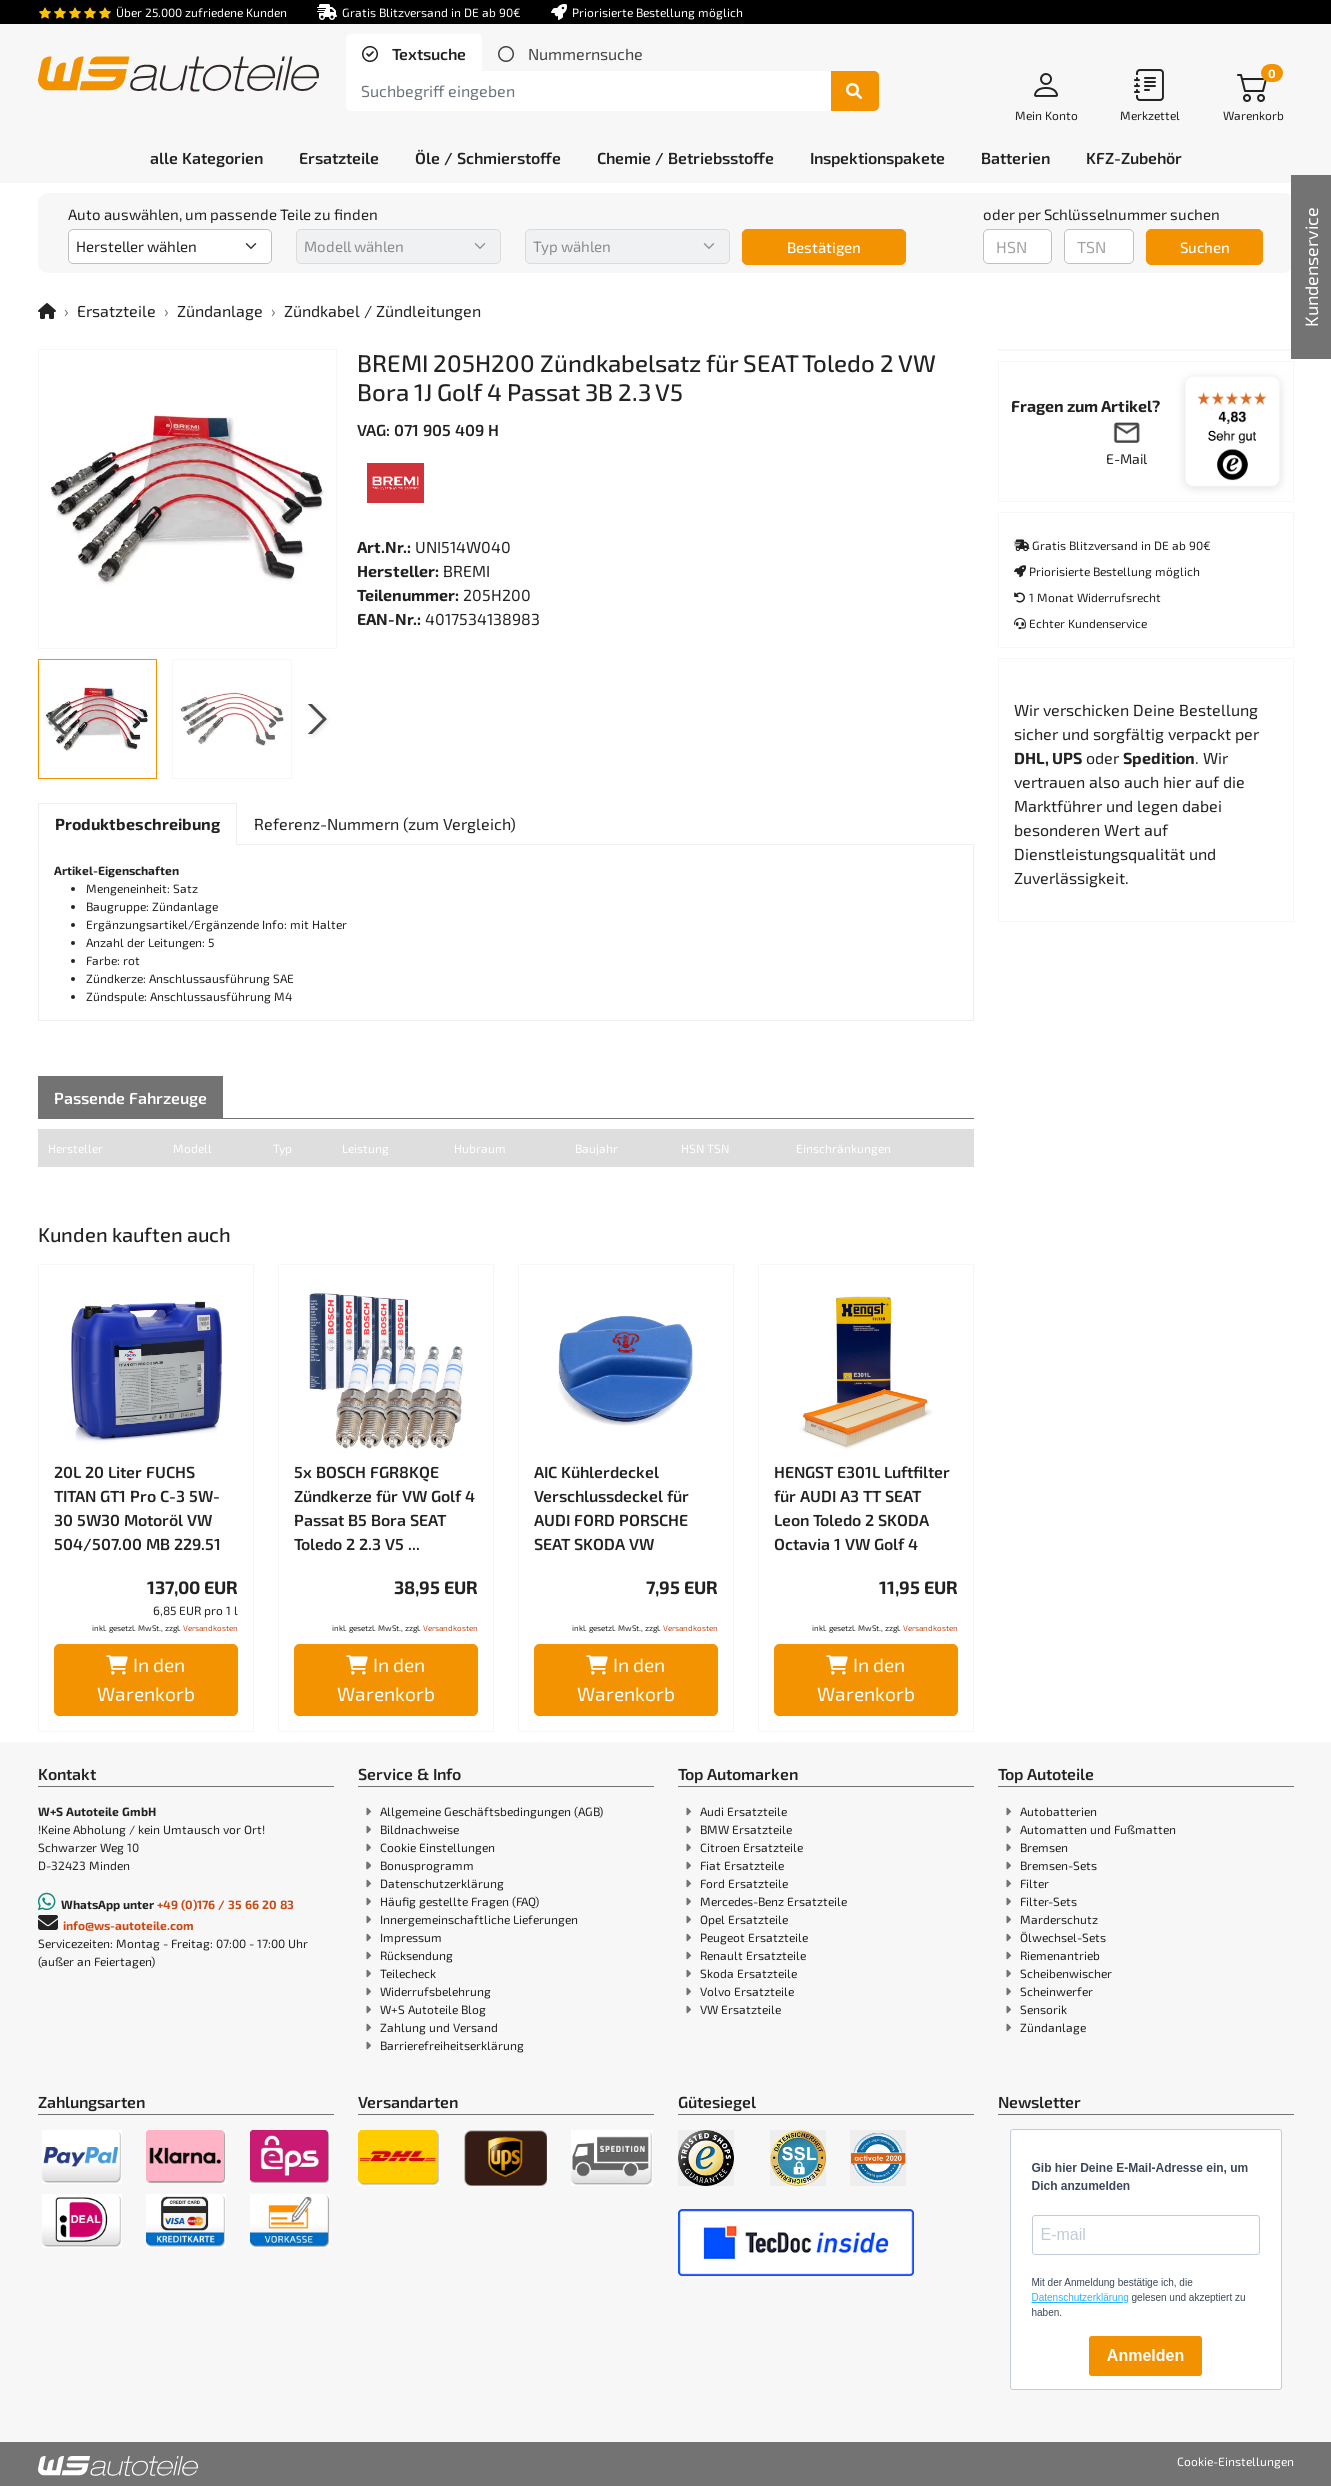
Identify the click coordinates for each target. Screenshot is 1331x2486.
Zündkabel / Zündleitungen (382, 310)
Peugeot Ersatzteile (754, 1937)
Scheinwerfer (1056, 1991)
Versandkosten (210, 1628)
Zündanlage (220, 310)
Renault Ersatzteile (753, 1955)
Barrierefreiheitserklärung (452, 2045)
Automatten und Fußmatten (1098, 1829)
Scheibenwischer (1066, 1973)
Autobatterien (1058, 1811)
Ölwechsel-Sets (1063, 1937)
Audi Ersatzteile (743, 1811)
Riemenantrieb (1060, 1955)
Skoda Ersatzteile (748, 1973)
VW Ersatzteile (740, 2009)
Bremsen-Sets (1058, 1865)
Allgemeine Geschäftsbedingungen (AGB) (491, 1811)
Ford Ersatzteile (744, 1883)
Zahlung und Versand (439, 2027)
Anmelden (1145, 2355)
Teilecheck (408, 1973)
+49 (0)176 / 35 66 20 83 (225, 1904)
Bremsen (1044, 1847)
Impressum (411, 1937)
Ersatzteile (116, 310)
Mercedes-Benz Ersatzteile (773, 1901)
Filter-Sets (1048, 1901)
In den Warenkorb (146, 1679)
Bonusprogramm (427, 1865)
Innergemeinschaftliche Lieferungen (479, 1919)
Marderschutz (1059, 1919)
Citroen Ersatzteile (751, 1847)
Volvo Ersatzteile (747, 1991)
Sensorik (1043, 2009)
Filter (1034, 1883)
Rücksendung (416, 1955)
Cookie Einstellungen (437, 1847)
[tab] (414, 54)
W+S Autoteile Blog (433, 2009)
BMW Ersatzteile (746, 1829)
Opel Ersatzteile (744, 1919)
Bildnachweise (419, 1829)
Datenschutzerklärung (442, 1883)
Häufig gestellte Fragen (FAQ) (459, 1901)
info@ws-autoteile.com (128, 1925)
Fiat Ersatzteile (742, 1865)
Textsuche (427, 53)
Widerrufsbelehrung (435, 1991)
